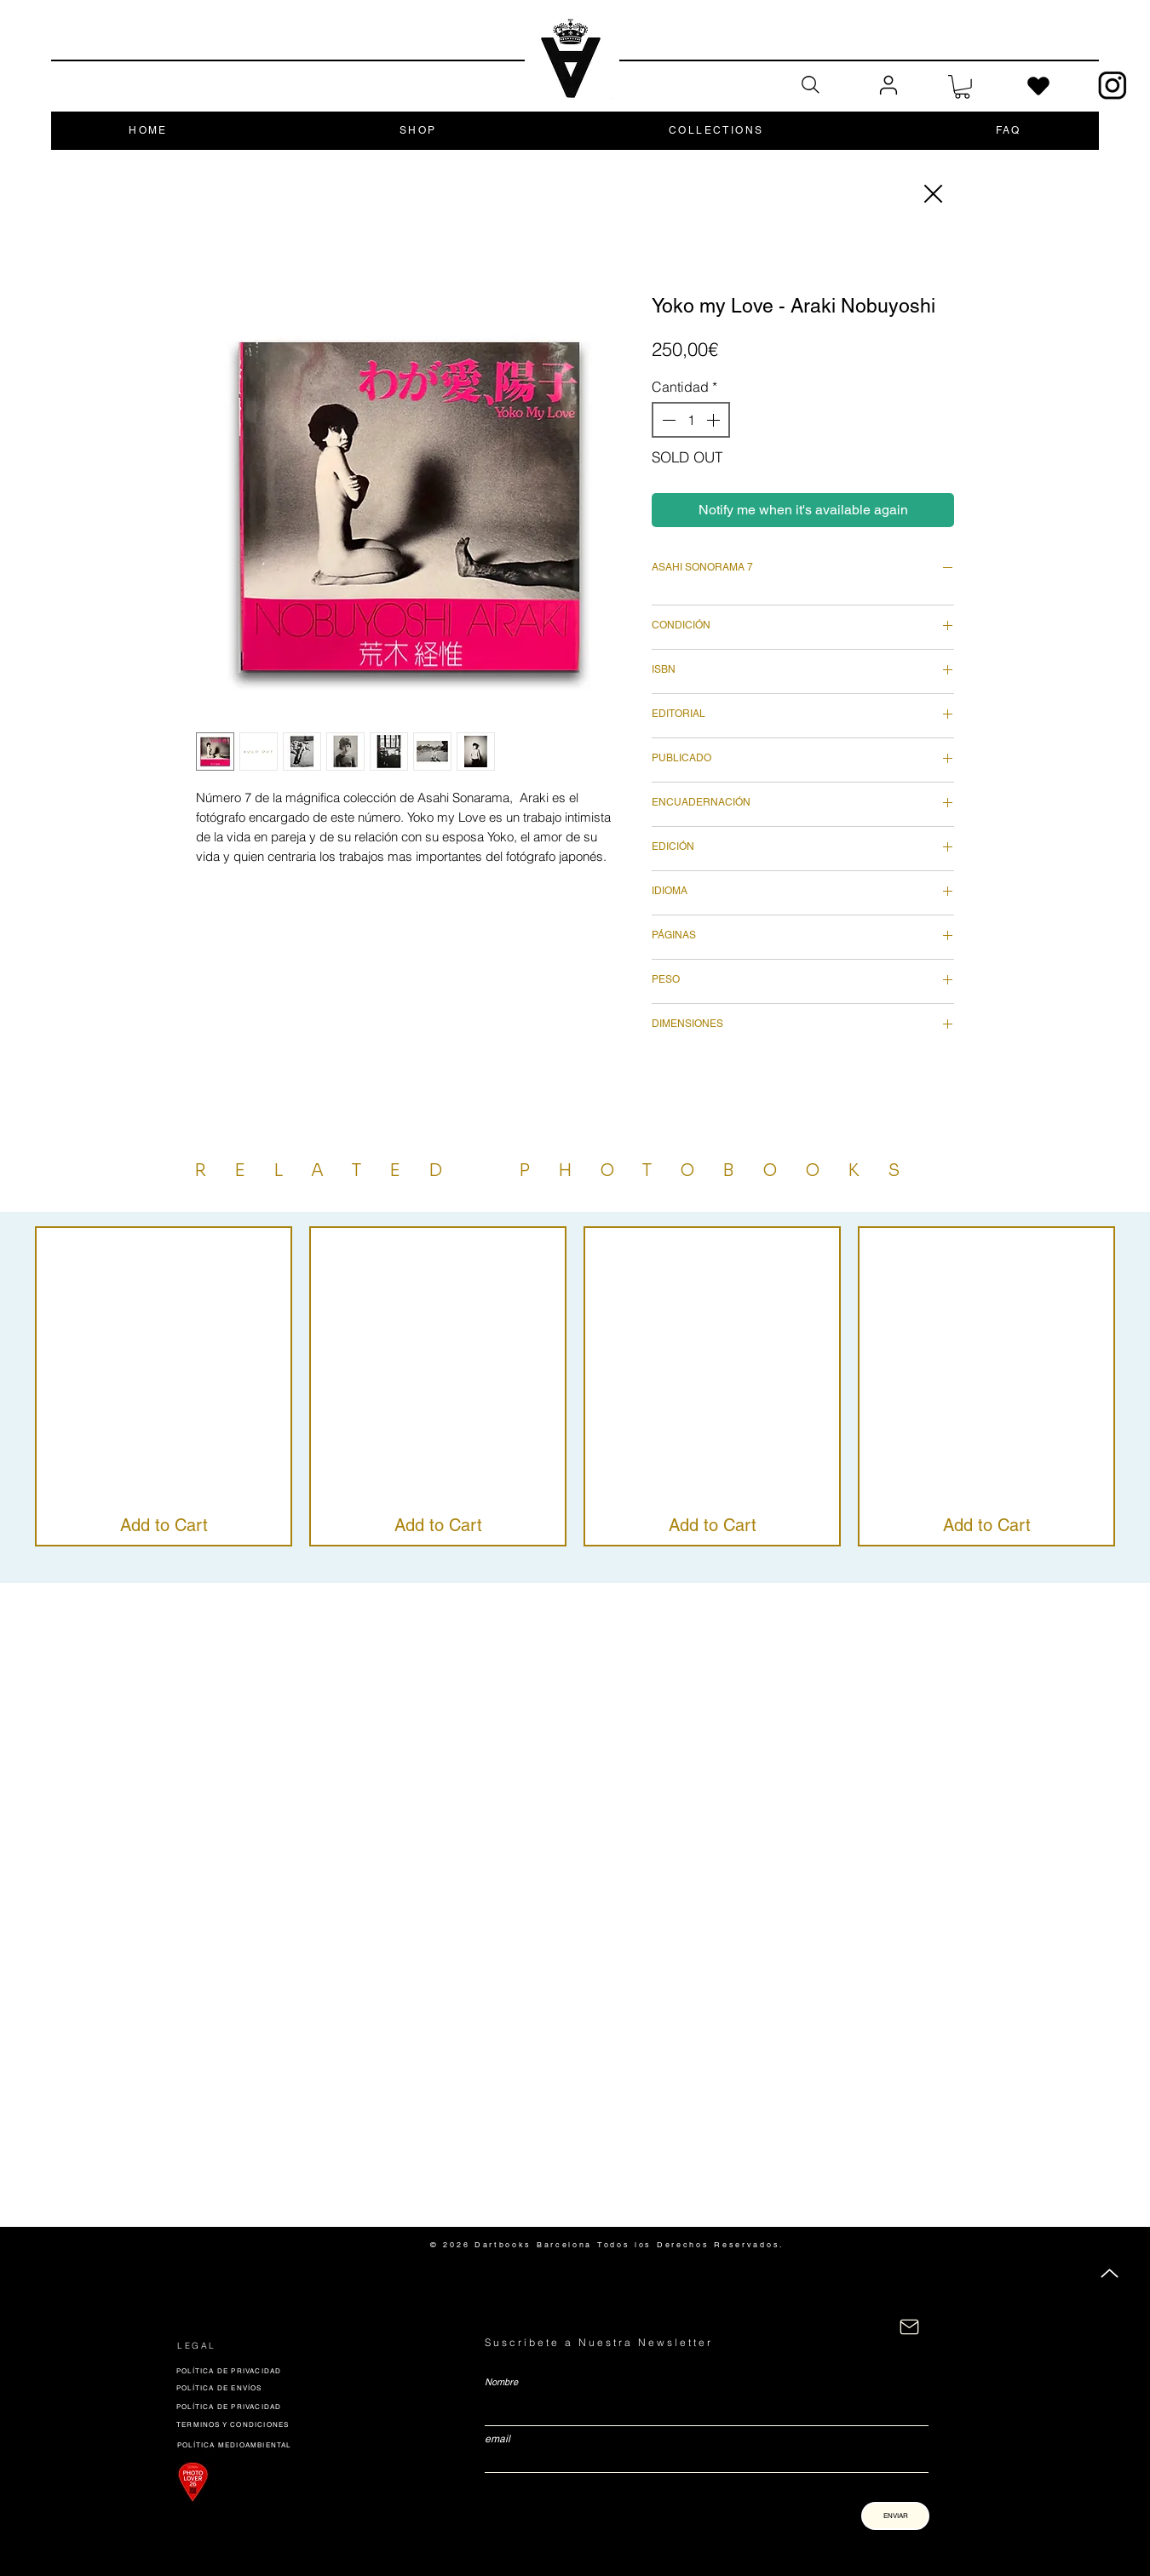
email (497, 2439)
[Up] (1110, 2273)
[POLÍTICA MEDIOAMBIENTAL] (247, 2444)
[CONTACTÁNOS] (909, 2327)
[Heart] (1038, 86)
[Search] (810, 85)
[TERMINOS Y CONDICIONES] (250, 2424)
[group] (575, 1386)
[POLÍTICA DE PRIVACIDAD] (295, 2370)
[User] (888, 85)
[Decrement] (667, 420)
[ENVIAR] (895, 2516)
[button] (962, 87)
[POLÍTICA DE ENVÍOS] (297, 2387)
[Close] (932, 193)
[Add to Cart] (164, 1525)
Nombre (501, 2382)
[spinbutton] (691, 420)
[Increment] (715, 420)
